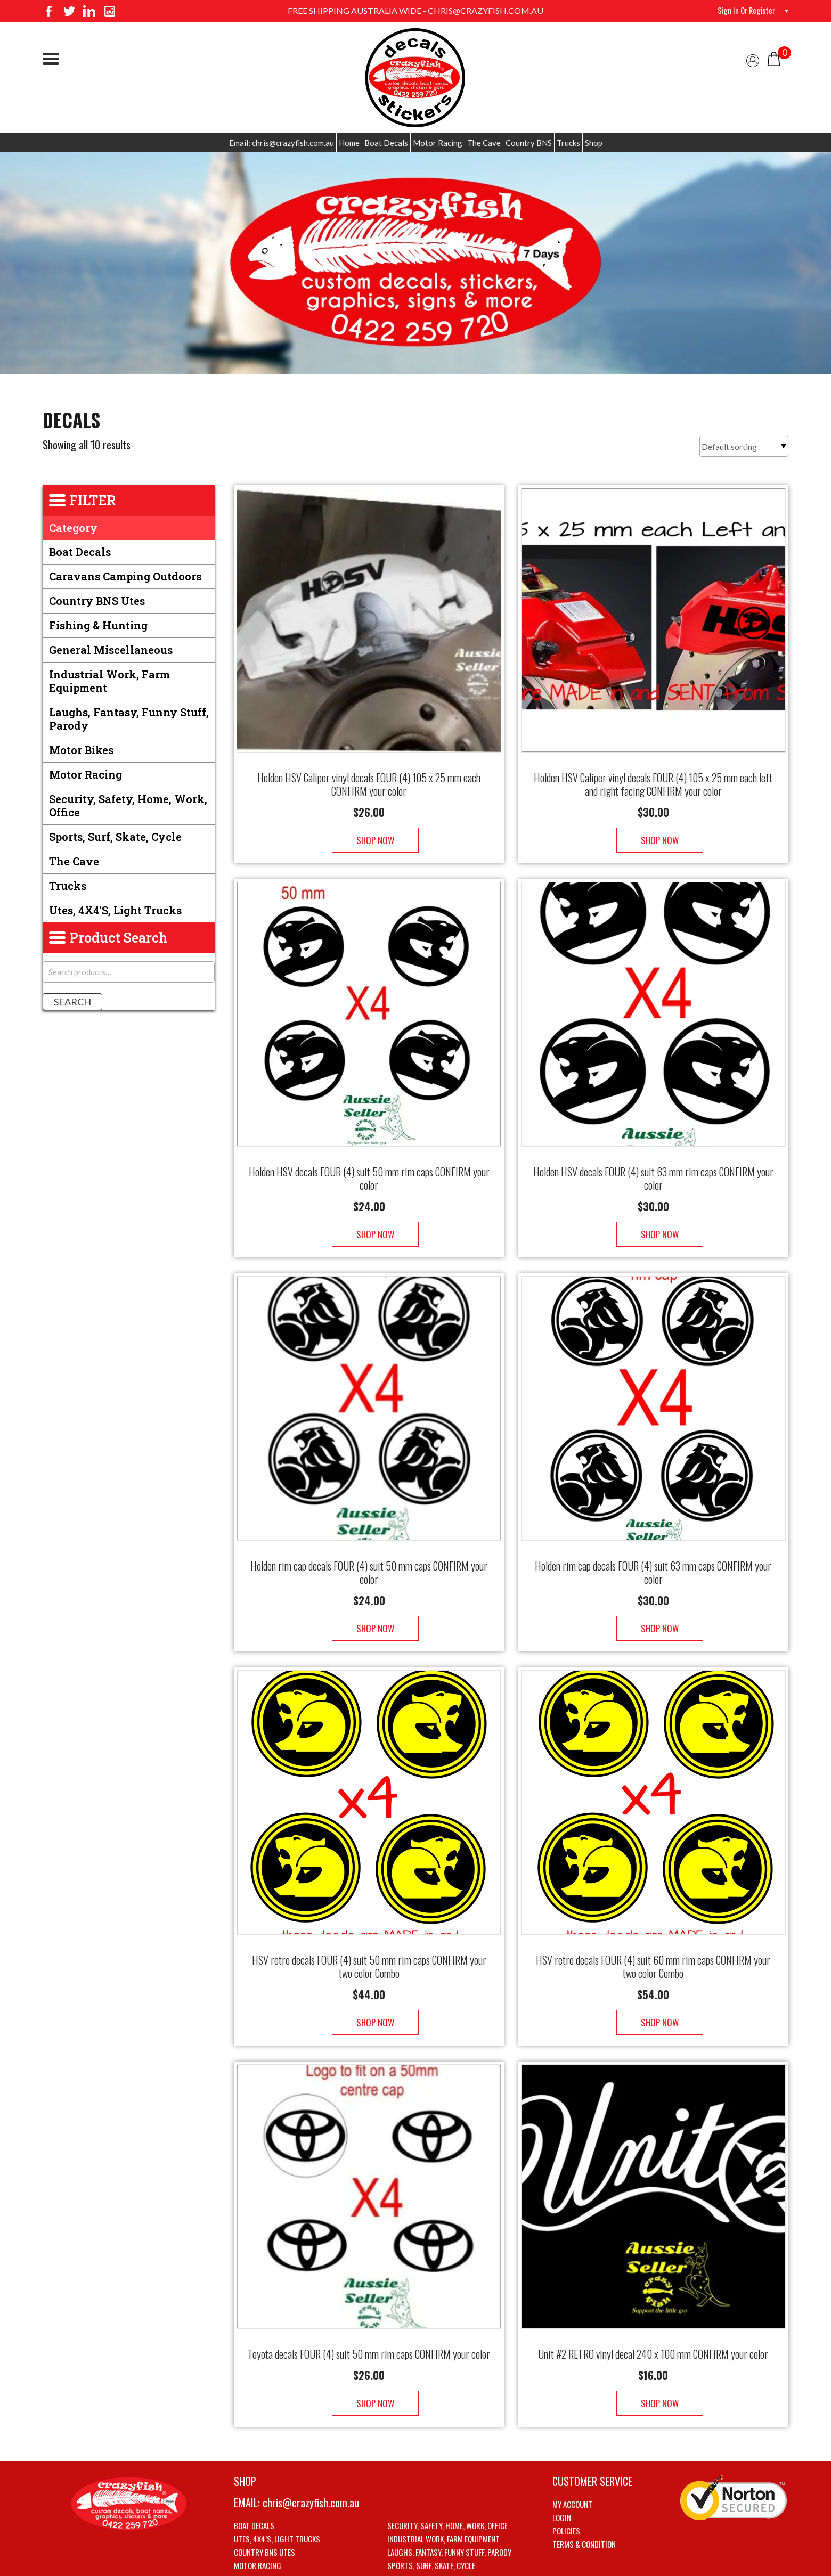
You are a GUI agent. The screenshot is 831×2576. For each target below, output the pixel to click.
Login (561, 2464)
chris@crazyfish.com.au (311, 2449)
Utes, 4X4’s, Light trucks (277, 2485)
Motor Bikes (81, 750)
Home (349, 143)
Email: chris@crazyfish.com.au (281, 143)
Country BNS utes (97, 601)
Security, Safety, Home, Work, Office (128, 805)
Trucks (568, 143)
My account (572, 2451)
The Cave (484, 143)
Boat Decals (386, 143)
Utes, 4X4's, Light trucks (115, 910)
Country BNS (529, 143)
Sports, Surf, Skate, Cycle (115, 837)
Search (72, 1002)
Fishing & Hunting (98, 625)
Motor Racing (437, 143)
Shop (593, 143)
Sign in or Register (743, 10)
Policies (566, 2477)
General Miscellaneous (111, 650)
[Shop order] (743, 446)
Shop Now (369, 829)
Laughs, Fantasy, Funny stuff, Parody (129, 718)
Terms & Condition (584, 2491)
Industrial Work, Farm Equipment (109, 680)
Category (73, 528)
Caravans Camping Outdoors (125, 576)
